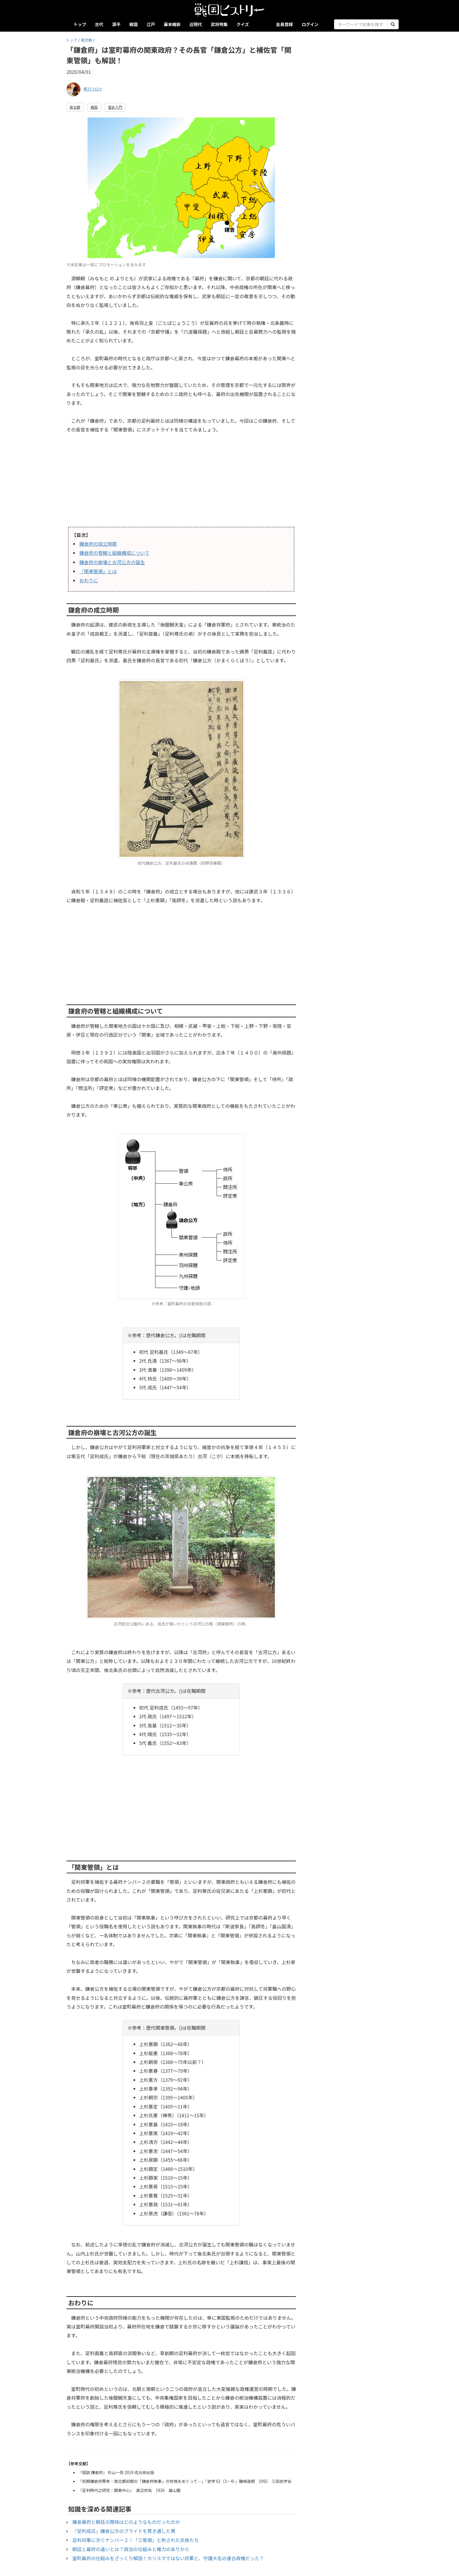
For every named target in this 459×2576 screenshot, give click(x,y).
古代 (99, 24)
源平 (116, 24)
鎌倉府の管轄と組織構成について (114, 552)
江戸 (151, 24)
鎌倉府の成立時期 (98, 543)
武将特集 (219, 24)
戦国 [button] (94, 107)
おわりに (88, 580)
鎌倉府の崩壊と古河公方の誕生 (112, 562)
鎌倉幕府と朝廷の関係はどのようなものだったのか (126, 2521)
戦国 (133, 24)
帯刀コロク (92, 89)
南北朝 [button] (75, 107)
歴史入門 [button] (115, 107)
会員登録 (284, 24)
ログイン (310, 24)
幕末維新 (172, 24)
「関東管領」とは (98, 571)
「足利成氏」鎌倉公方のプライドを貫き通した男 (123, 2530)
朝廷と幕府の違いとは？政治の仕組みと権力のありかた (130, 2549)
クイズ (243, 24)
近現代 (195, 24)
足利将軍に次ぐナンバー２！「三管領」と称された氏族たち (135, 2539)
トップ (79, 24)
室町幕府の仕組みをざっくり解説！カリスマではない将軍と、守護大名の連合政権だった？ (168, 2558)
